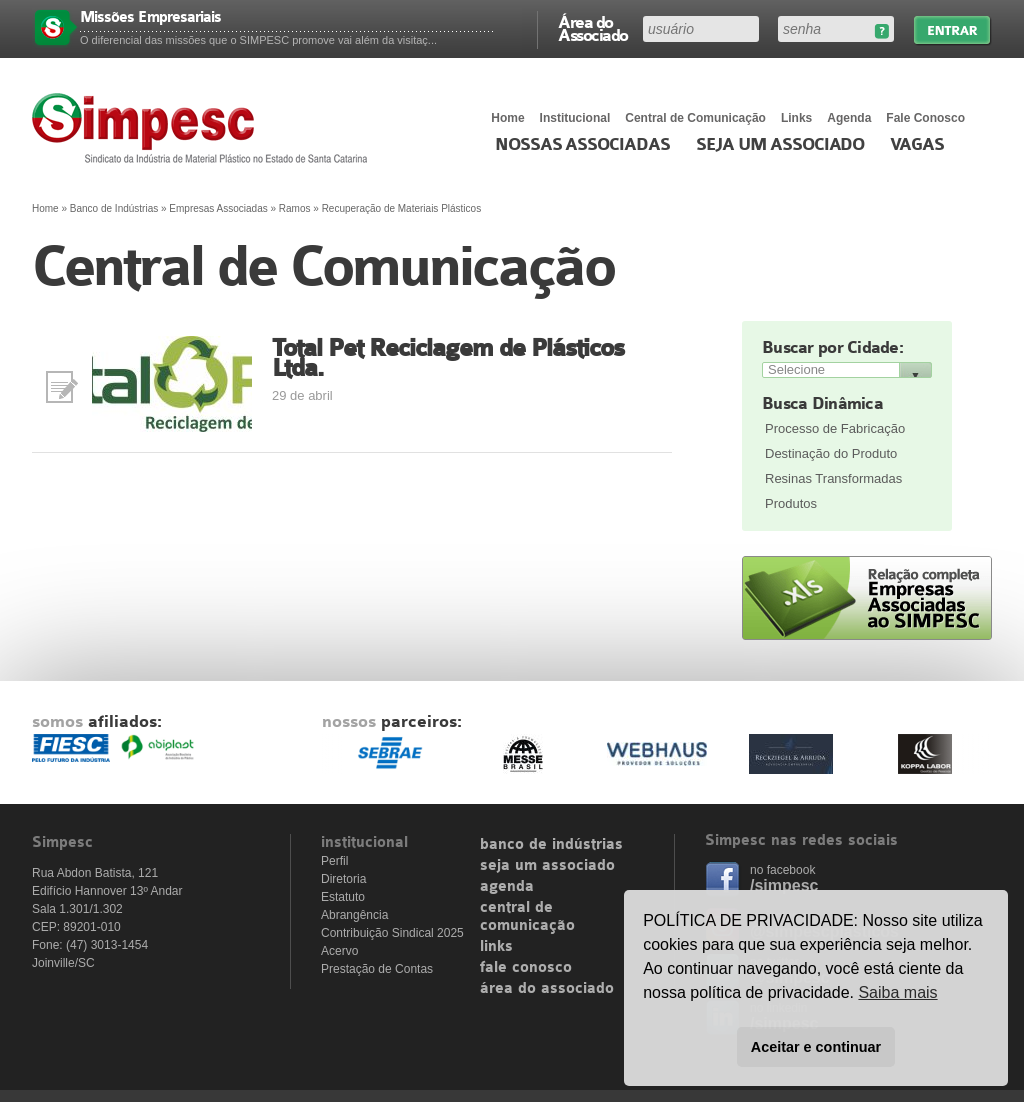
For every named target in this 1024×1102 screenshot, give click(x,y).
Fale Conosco (925, 118)
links (496, 947)
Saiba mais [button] (897, 992)
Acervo (339, 951)
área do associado (547, 989)
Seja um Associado (780, 145)
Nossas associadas (582, 145)
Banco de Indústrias (114, 208)
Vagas (917, 145)
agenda (507, 887)
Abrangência (354, 915)
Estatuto (343, 897)
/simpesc (784, 885)
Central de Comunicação (695, 118)
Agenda (849, 118)
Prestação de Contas (377, 969)
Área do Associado (593, 28)
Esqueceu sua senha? (881, 31)
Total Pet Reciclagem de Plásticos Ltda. (448, 358)
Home (507, 118)
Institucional (575, 118)
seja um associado (547, 866)
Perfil (334, 861)
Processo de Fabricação (835, 428)
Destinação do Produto (831, 453)
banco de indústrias (551, 845)
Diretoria (343, 879)
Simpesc (204, 128)
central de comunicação (527, 917)
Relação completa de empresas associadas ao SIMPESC (867, 598)
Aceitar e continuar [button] (816, 1047)
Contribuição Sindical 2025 (392, 933)
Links (796, 118)
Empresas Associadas (218, 208)
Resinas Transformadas (833, 478)
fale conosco (526, 968)
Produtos (791, 503)
